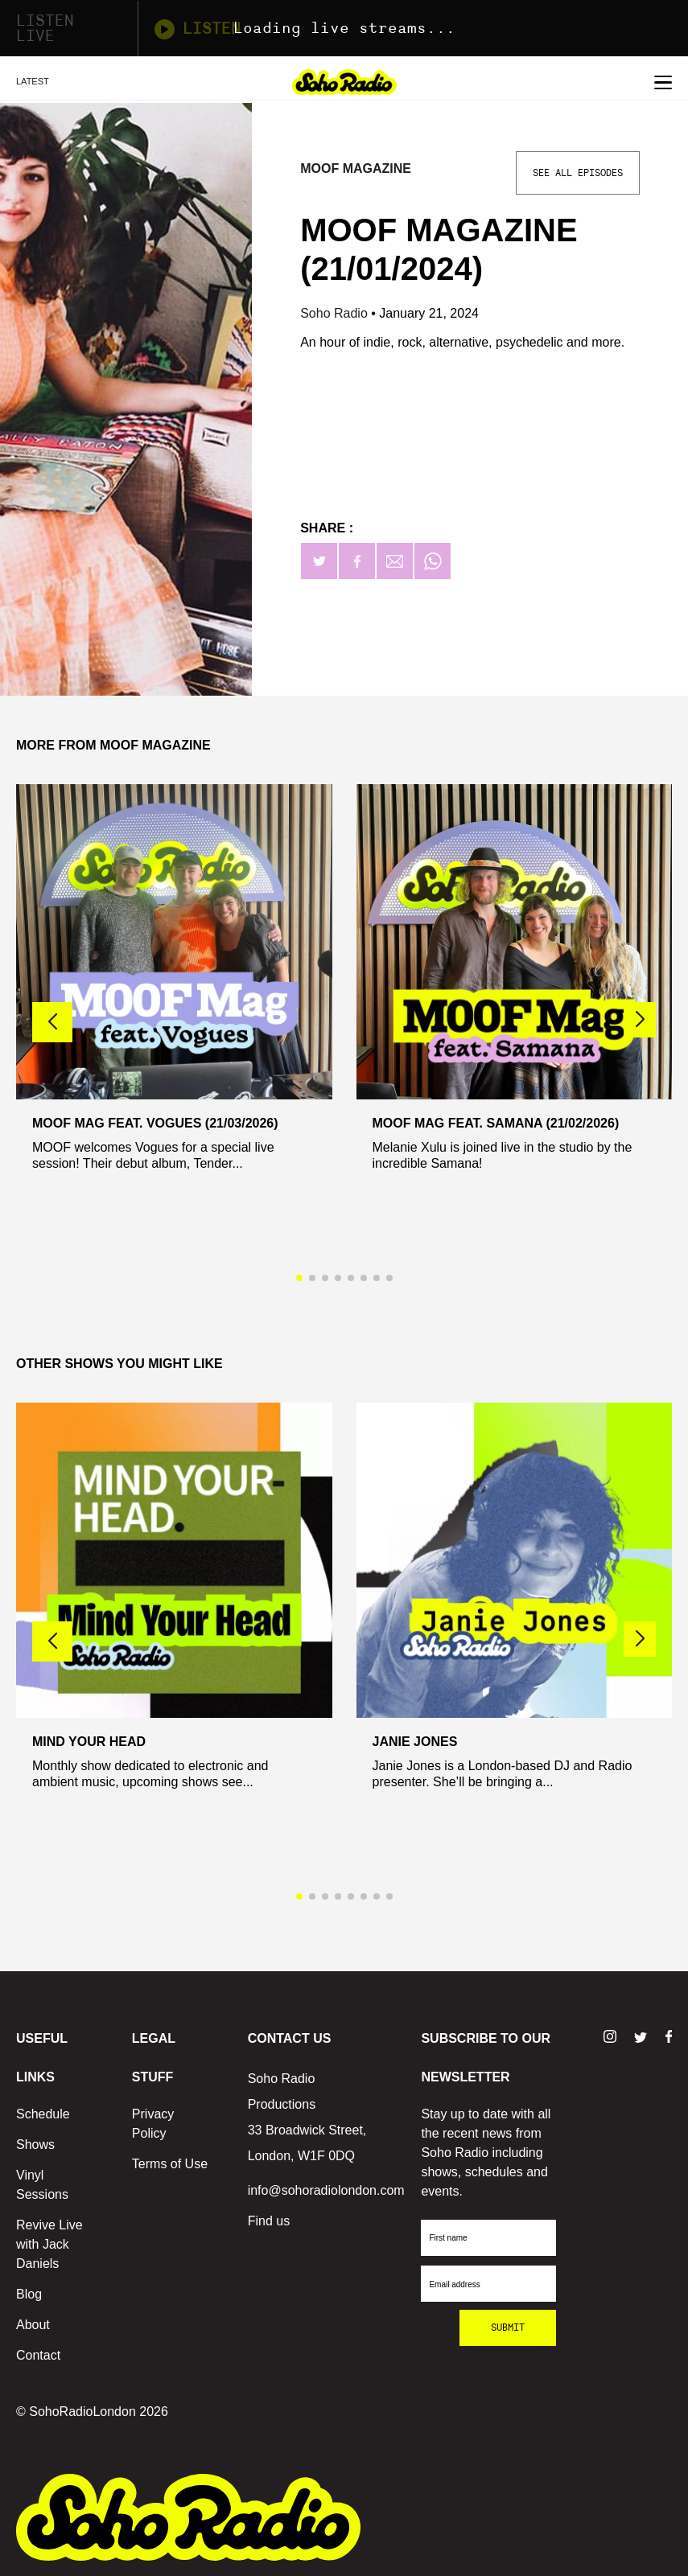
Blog (29, 2294)
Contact (38, 2355)
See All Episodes (578, 173)
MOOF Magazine (355, 168)
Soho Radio (335, 313)
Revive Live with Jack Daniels (49, 2244)
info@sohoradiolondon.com (326, 2190)
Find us (269, 2221)
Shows (35, 2144)
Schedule (43, 2114)
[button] (640, 1019)
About (33, 2325)
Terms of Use (170, 2164)
